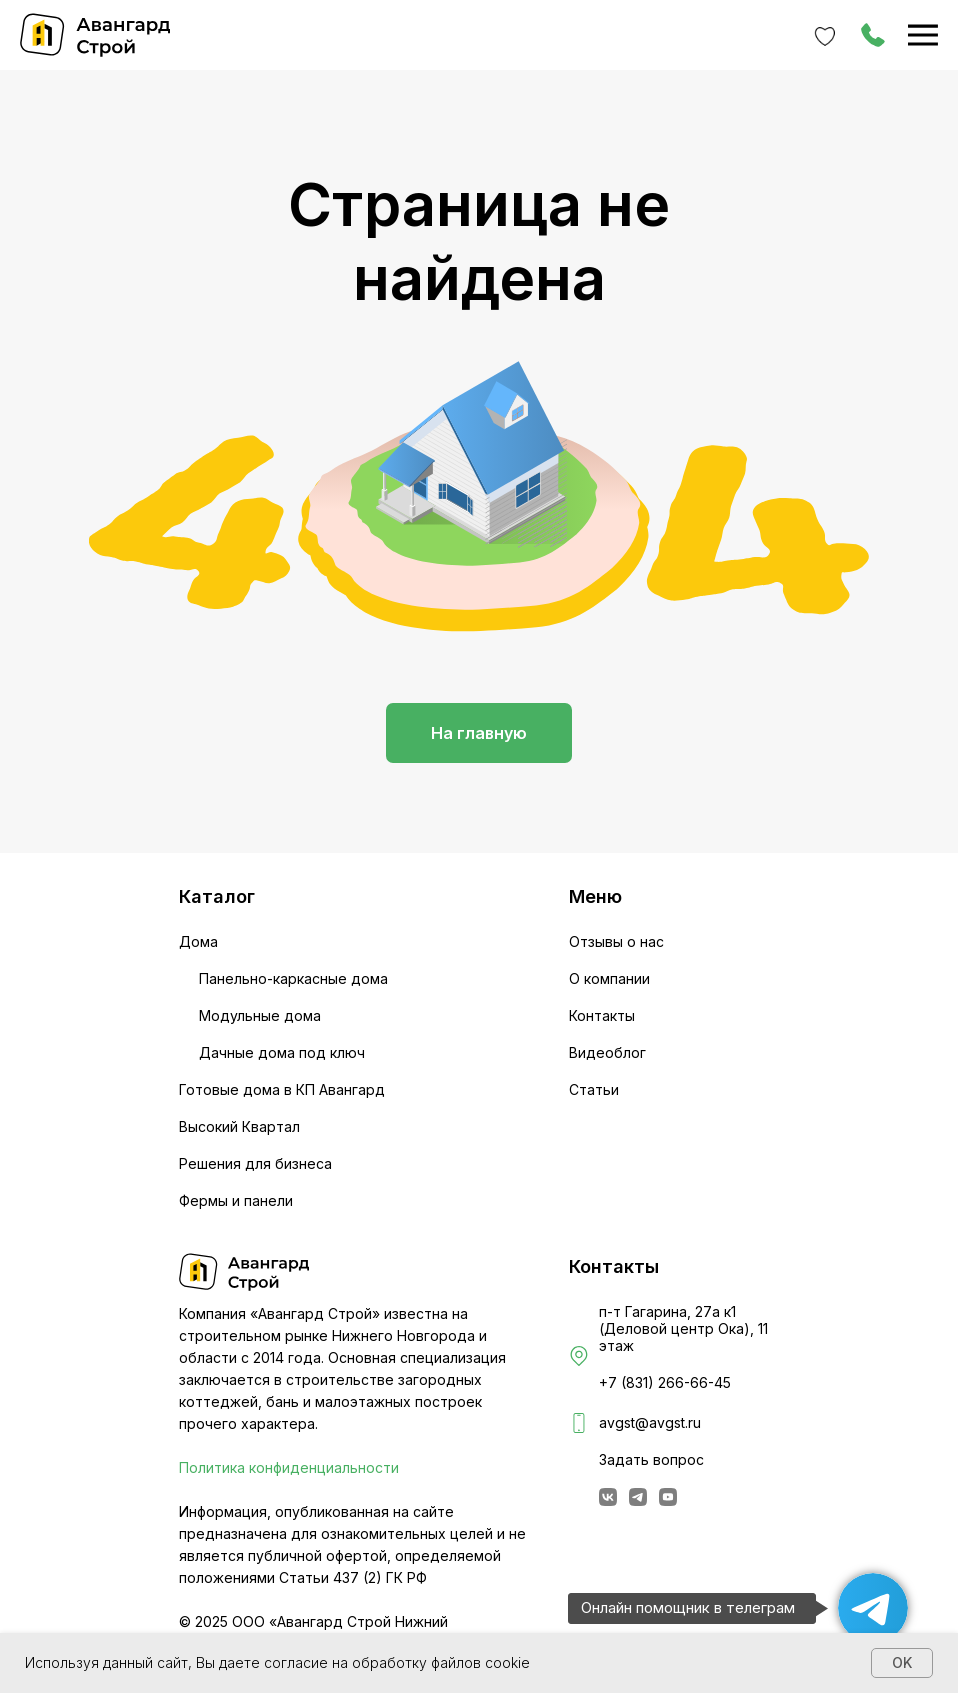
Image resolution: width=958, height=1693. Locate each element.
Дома (198, 941)
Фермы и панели (236, 1200)
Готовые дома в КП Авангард (282, 1089)
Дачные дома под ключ (282, 1052)
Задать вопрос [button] (651, 1459)
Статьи (594, 1089)
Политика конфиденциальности (289, 1467)
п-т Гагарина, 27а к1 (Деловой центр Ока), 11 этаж (683, 1328)
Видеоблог (607, 1052)
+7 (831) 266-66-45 (665, 1382)
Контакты (602, 1015)
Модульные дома (260, 1015)
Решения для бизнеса (255, 1163)
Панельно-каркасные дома (293, 978)
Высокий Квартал (239, 1126)
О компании (609, 978)
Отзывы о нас (616, 941)
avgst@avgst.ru (650, 1422)
